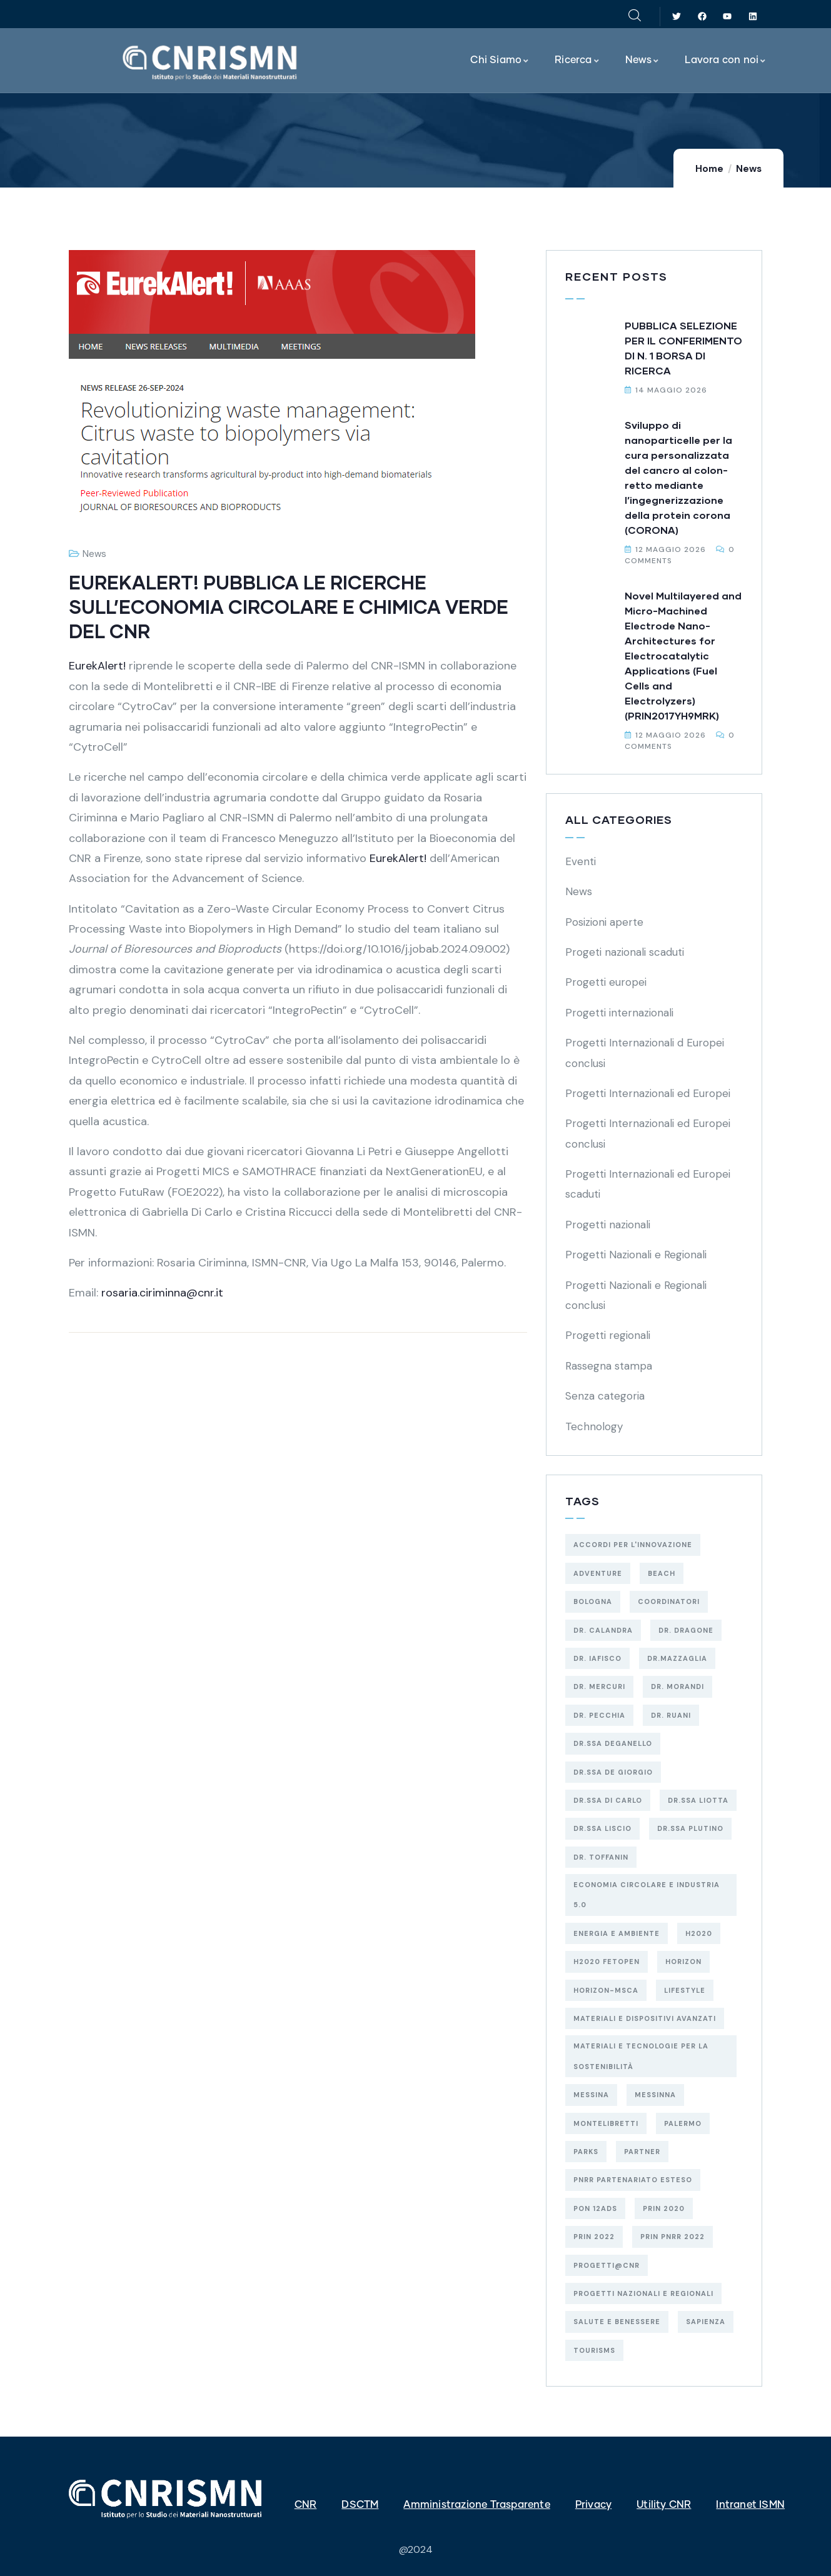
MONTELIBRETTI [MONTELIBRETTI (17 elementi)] (605, 2123)
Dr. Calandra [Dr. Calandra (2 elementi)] (603, 1630)
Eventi (580, 861)
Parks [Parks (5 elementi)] (585, 2151)
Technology (594, 1426)
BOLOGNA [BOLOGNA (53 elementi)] (592, 1601)
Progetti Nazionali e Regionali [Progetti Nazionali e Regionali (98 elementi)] (643, 2293)
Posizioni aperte (604, 922)
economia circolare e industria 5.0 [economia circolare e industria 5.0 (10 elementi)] (646, 1894)
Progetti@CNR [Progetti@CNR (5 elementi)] (606, 2265)
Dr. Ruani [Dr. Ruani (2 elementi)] (671, 1715)
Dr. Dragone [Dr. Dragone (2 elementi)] (685, 1630)
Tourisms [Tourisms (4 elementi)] (594, 2350)
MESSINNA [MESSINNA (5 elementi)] (655, 2094)
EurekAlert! (99, 665)
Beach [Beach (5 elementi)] (661, 1573)
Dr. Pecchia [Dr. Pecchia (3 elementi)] (599, 1715)
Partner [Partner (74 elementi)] (642, 2151)
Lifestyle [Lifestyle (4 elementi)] (684, 1990)
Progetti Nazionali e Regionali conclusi (636, 1295)
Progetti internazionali (619, 1013)
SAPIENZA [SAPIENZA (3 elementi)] (705, 2321)
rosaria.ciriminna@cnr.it (160, 1292)
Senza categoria (605, 1396)
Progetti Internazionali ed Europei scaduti (647, 1184)
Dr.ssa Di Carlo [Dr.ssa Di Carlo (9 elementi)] (607, 1800)
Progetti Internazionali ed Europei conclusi (647, 1133)
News (749, 169)
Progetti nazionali (607, 1224)
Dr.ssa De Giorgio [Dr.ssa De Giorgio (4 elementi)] (613, 1772)
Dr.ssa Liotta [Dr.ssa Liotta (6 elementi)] (698, 1800)
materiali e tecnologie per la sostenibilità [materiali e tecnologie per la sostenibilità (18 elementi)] (640, 2056)
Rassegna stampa (608, 1366)
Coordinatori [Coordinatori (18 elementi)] (669, 1601)
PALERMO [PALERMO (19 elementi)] (683, 2123)
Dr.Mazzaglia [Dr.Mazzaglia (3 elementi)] (677, 1658)
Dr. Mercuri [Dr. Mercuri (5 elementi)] (599, 1686)
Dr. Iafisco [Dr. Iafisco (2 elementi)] (597, 1658)
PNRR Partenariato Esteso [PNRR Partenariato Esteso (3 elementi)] (632, 2179)
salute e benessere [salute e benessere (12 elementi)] (616, 2321)
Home (709, 169)
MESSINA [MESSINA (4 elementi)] (591, 2094)
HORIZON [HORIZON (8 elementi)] (683, 1961)
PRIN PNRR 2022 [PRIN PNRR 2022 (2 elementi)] (672, 2236)
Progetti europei (606, 982)
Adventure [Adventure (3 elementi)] (597, 1573)
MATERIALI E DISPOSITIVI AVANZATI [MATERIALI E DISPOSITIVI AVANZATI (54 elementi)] (644, 2018)
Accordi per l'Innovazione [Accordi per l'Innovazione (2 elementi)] (632, 1544)
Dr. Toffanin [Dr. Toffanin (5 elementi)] (600, 1857)
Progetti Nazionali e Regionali (636, 1254)
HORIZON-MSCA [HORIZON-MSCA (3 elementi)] (605, 1990)
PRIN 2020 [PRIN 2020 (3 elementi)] (664, 2208)
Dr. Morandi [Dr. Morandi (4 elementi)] (677, 1686)
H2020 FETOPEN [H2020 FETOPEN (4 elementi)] (606, 1961)
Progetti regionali (607, 1335)
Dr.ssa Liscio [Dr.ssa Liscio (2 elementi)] (602, 1828)
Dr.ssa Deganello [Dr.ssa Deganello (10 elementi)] (612, 1743)
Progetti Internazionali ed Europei (647, 1093)
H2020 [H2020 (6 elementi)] (698, 1933)
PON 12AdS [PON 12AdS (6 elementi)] (595, 2208)
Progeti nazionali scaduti (624, 952)
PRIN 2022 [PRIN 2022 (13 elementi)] (594, 2236)
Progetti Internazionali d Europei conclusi (644, 1053)
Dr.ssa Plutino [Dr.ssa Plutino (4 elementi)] (690, 1828)
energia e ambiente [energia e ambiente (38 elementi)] (616, 1933)
